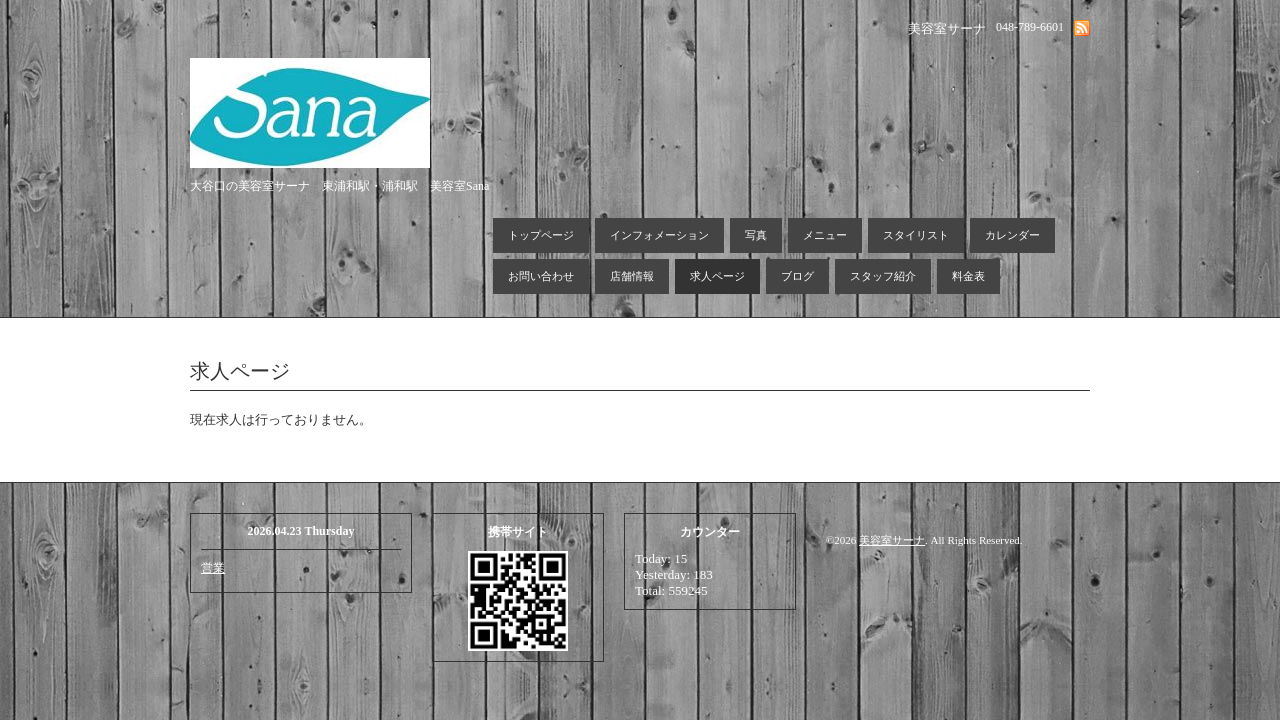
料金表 (968, 276)
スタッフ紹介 (883, 276)
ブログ (797, 276)
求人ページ (717, 276)
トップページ (541, 235)
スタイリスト (916, 235)
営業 (213, 568)
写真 (756, 235)
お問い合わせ (541, 276)
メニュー (825, 235)
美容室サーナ (892, 540)
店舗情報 (632, 276)
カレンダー (1012, 235)
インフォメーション (659, 235)
